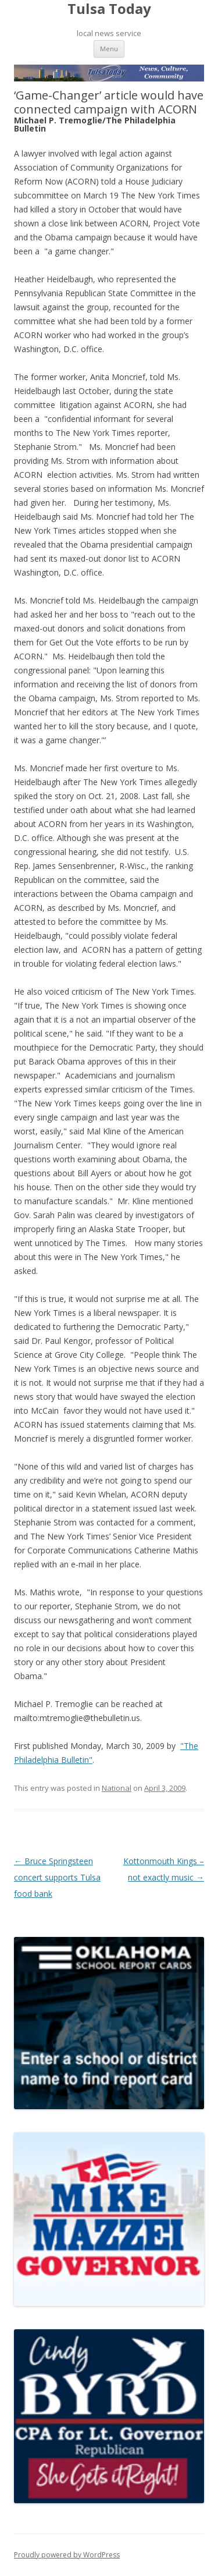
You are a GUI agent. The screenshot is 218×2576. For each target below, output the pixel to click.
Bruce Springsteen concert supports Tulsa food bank (57, 1877)
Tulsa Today (109, 9)
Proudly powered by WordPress (67, 2555)
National (116, 1788)
